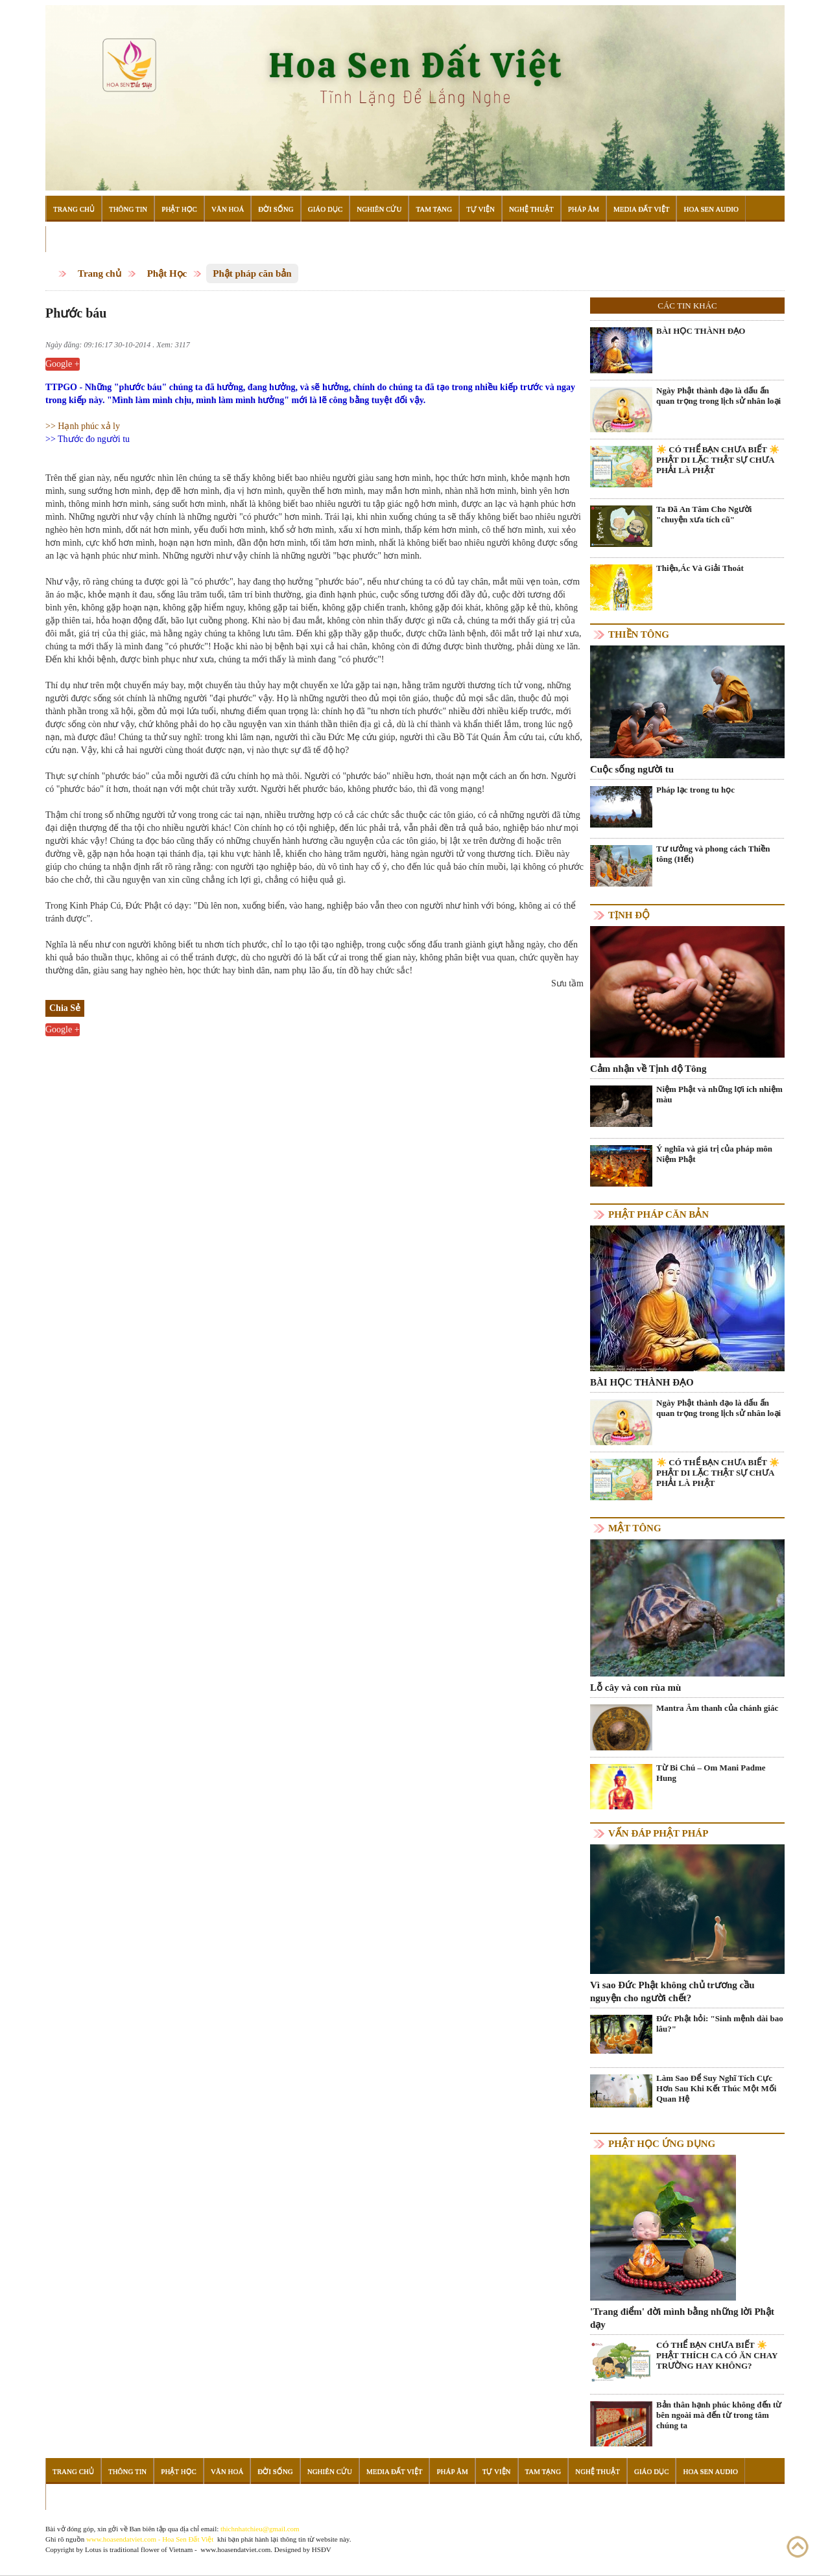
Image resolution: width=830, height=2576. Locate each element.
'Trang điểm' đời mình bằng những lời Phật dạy (682, 2318)
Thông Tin (128, 209)
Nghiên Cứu (379, 209)
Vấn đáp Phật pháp (658, 1833)
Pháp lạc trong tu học (695, 790)
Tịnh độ (629, 915)
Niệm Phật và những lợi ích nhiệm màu (719, 1094)
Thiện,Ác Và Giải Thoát (700, 568)
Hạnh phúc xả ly (89, 426)
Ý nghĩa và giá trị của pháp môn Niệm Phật (714, 1154)
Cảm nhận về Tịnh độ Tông (648, 1068)
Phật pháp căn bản (252, 273)
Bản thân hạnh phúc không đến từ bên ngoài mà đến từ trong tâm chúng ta (718, 2415)
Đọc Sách (71, 239)
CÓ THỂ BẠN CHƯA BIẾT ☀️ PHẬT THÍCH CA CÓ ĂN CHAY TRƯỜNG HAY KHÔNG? (716, 2355)
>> (51, 426)
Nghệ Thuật (531, 209)
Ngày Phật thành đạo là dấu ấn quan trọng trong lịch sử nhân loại (718, 396)
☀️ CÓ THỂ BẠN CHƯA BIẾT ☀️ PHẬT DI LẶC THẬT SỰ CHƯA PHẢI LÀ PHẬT (717, 460)
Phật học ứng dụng (661, 2144)
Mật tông (634, 1528)
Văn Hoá (227, 209)
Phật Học (179, 209)
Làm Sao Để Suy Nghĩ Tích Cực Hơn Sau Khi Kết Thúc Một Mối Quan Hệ (716, 2088)
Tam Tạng (434, 209)
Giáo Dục (325, 209)
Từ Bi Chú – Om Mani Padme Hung (711, 1773)
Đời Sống (275, 209)
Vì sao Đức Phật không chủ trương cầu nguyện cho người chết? (672, 1991)
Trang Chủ (74, 209)
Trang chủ (99, 273)
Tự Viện (480, 209)
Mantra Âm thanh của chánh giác (717, 1708)
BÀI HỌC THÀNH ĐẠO (700, 331)
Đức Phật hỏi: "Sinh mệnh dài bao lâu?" (719, 2023)
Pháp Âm (583, 209)
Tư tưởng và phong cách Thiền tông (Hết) (713, 854)
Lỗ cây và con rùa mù (635, 1687)
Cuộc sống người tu (632, 769)
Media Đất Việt (641, 209)
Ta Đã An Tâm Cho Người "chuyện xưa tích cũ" (704, 514)
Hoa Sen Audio (710, 209)
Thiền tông (638, 634)
